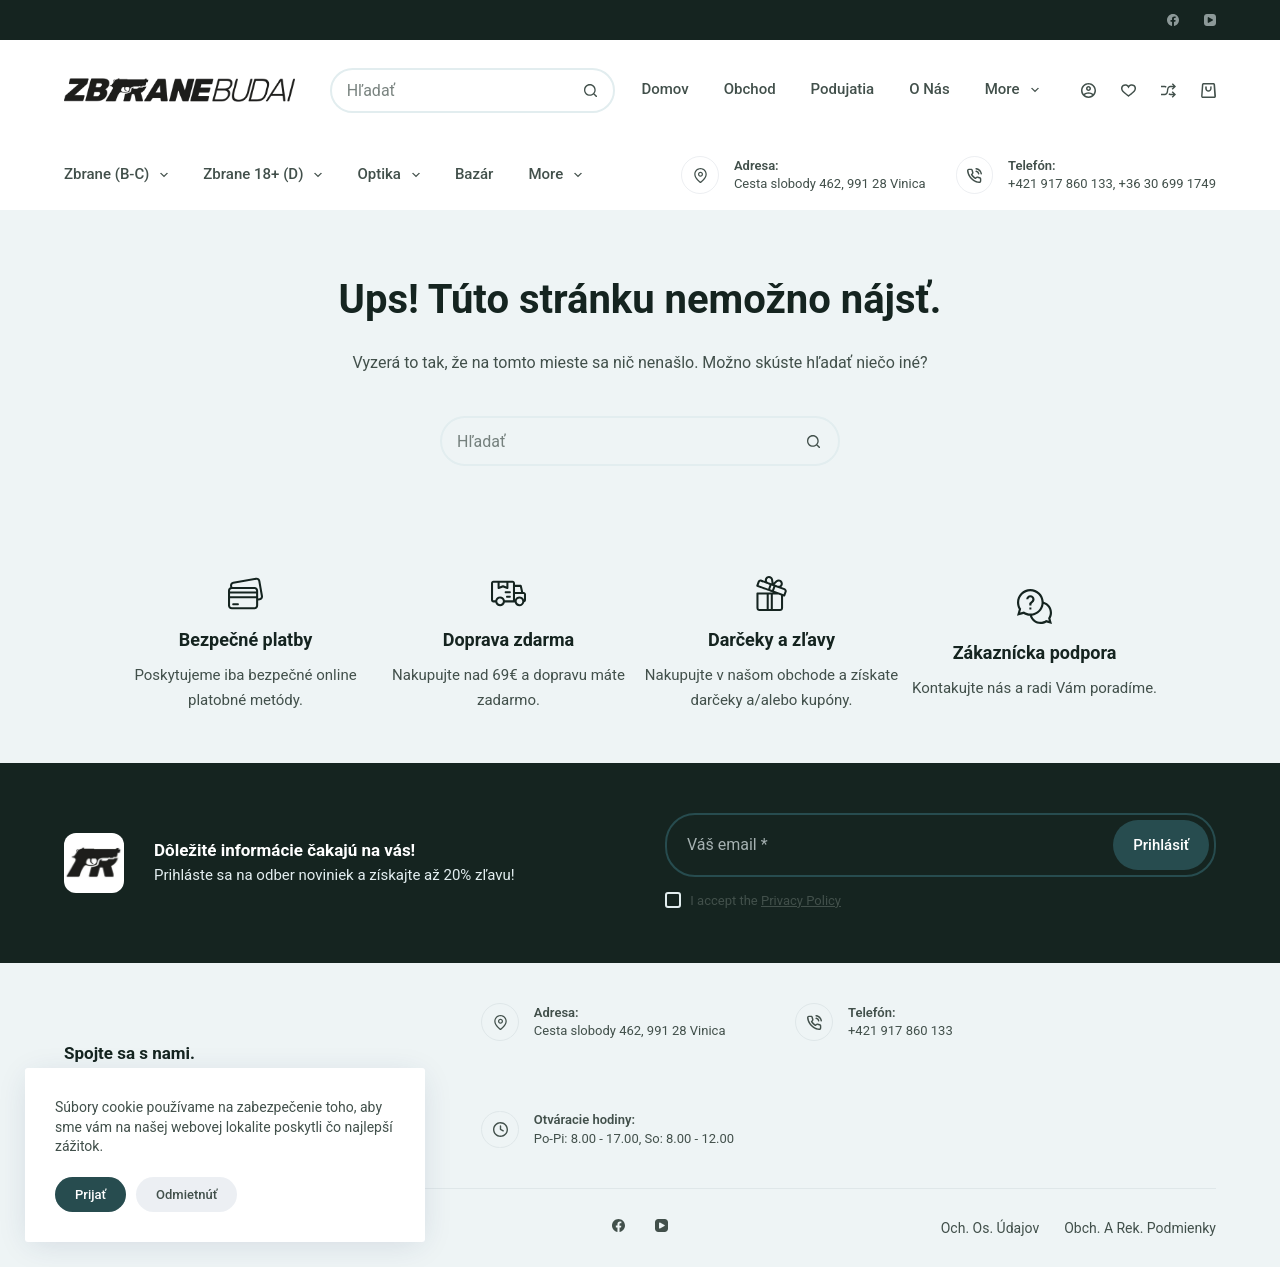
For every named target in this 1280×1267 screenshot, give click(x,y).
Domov (664, 89)
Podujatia (843, 89)
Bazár (474, 174)
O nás (929, 89)
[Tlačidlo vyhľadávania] (590, 90)
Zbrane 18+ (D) (266, 175)
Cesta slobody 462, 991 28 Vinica (830, 183)
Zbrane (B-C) (120, 175)
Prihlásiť (1161, 845)
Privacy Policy (801, 900)
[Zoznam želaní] (1128, 90)
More (1016, 90)
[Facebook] (1173, 20)
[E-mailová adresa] (887, 845)
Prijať (90, 1194)
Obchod (750, 89)
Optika (392, 175)
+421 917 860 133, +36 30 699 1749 (1112, 183)
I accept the (765, 900)
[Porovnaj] (1168, 90)
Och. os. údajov (990, 1228)
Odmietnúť (186, 1194)
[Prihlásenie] (1088, 90)
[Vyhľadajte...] (450, 90)
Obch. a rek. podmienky (1140, 1228)
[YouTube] (1210, 20)
